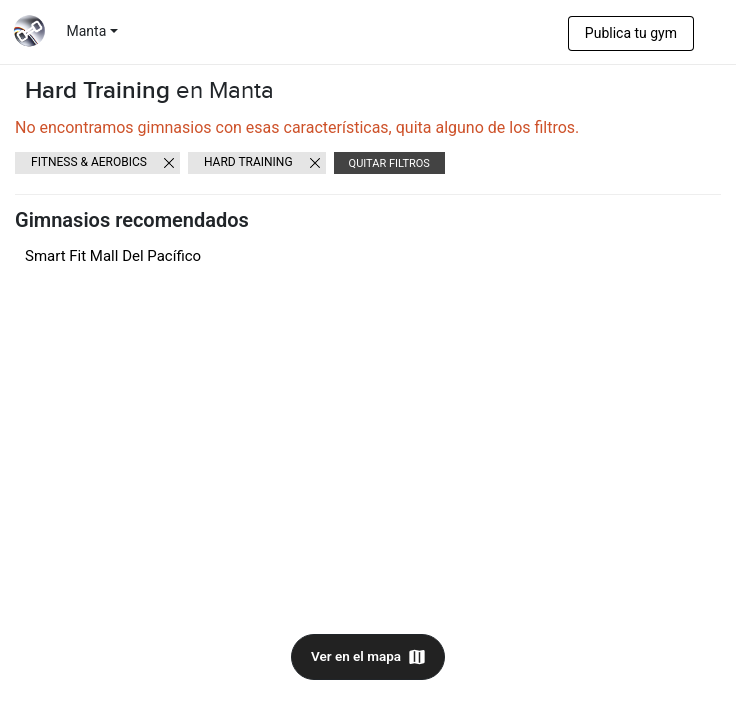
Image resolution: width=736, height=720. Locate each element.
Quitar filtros (389, 163)
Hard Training (248, 162)
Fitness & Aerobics (89, 162)
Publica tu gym (631, 33)
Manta (87, 31)
